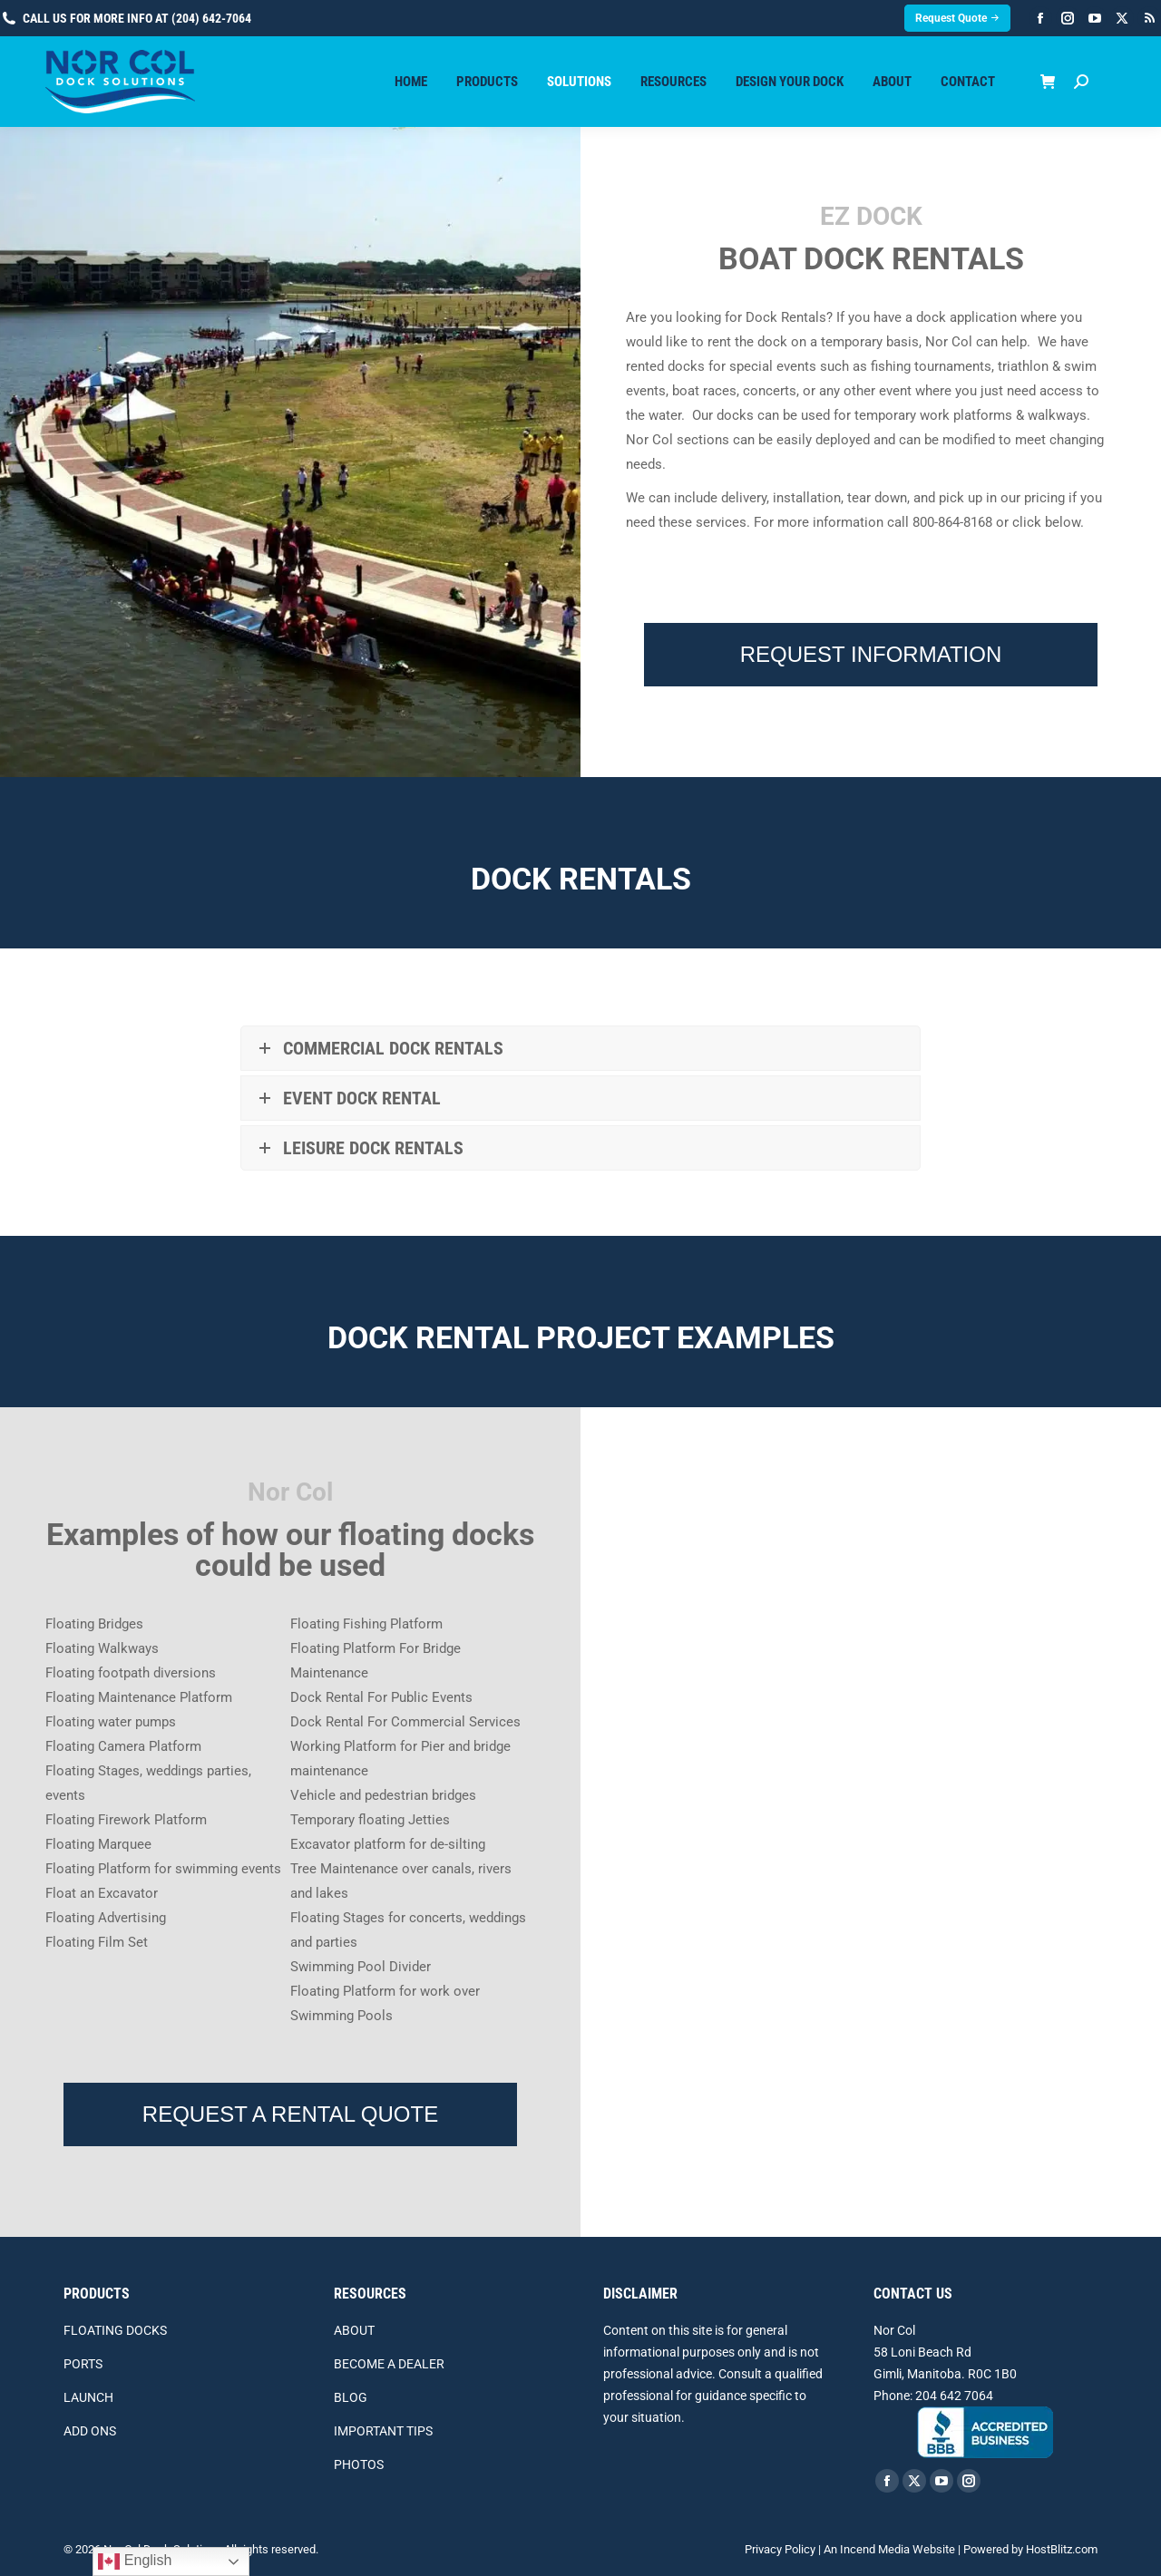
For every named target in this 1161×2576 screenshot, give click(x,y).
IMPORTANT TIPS (383, 2431)
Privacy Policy (780, 2549)
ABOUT (354, 2330)
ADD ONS (89, 2431)
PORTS (82, 2364)
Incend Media (875, 2549)
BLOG (350, 2397)
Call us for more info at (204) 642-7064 (125, 18)
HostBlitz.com (1062, 2549)
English (134, 2561)
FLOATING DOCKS (115, 2330)
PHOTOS (359, 2464)
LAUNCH (88, 2397)
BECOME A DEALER (389, 2364)
